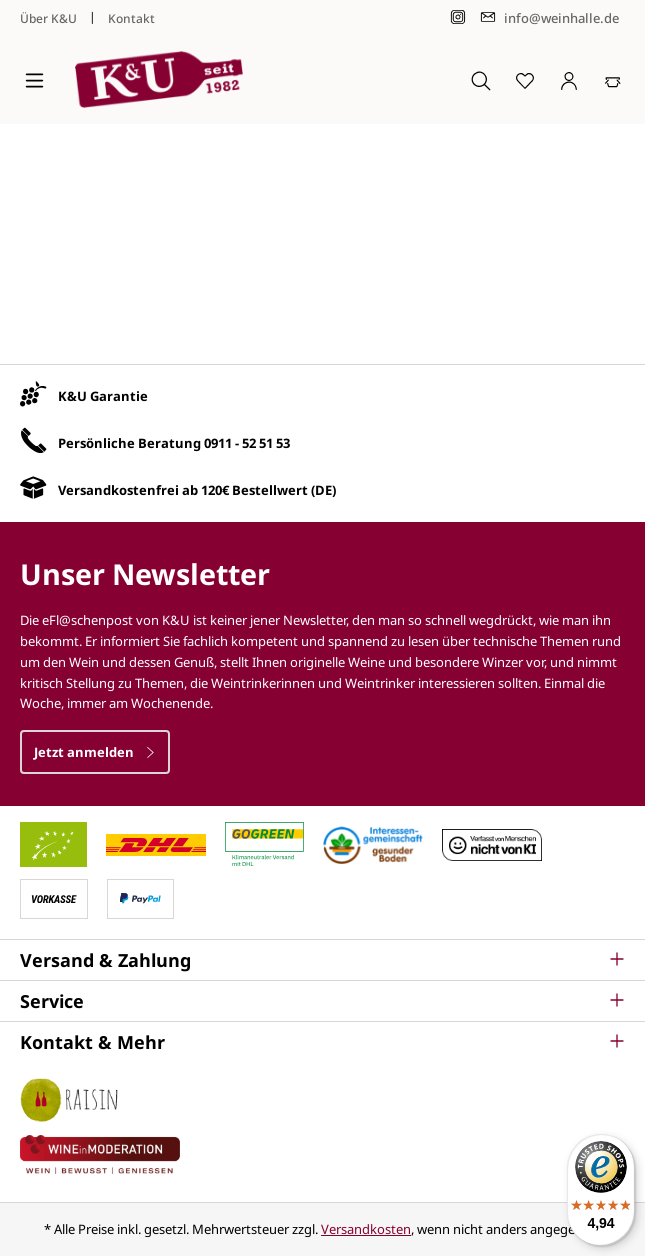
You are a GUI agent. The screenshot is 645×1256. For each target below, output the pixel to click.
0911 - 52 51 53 (247, 443)
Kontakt (131, 18)
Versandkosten (366, 1229)
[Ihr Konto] (569, 80)
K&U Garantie (103, 396)
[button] (322, 960)
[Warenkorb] (613, 80)
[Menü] (34, 80)
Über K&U (48, 18)
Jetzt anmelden (95, 752)
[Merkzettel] (525, 80)
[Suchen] (481, 80)
